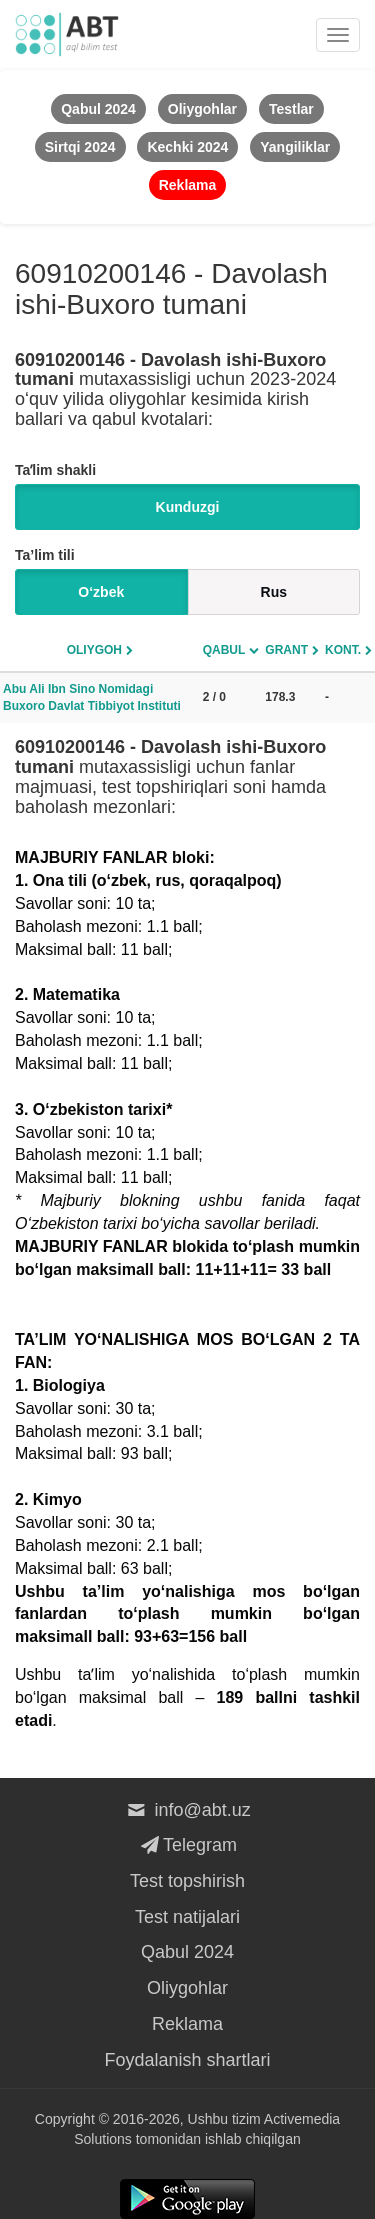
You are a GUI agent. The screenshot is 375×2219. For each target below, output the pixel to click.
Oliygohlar (187, 1988)
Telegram (187, 1845)
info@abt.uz (187, 1810)
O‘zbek (101, 592)
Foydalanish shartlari (187, 2060)
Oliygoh (94, 650)
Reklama (187, 2024)
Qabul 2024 (187, 1952)
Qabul (224, 650)
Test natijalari (187, 1917)
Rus (274, 592)
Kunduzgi (188, 507)
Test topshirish (187, 1881)
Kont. (343, 650)
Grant (286, 650)
